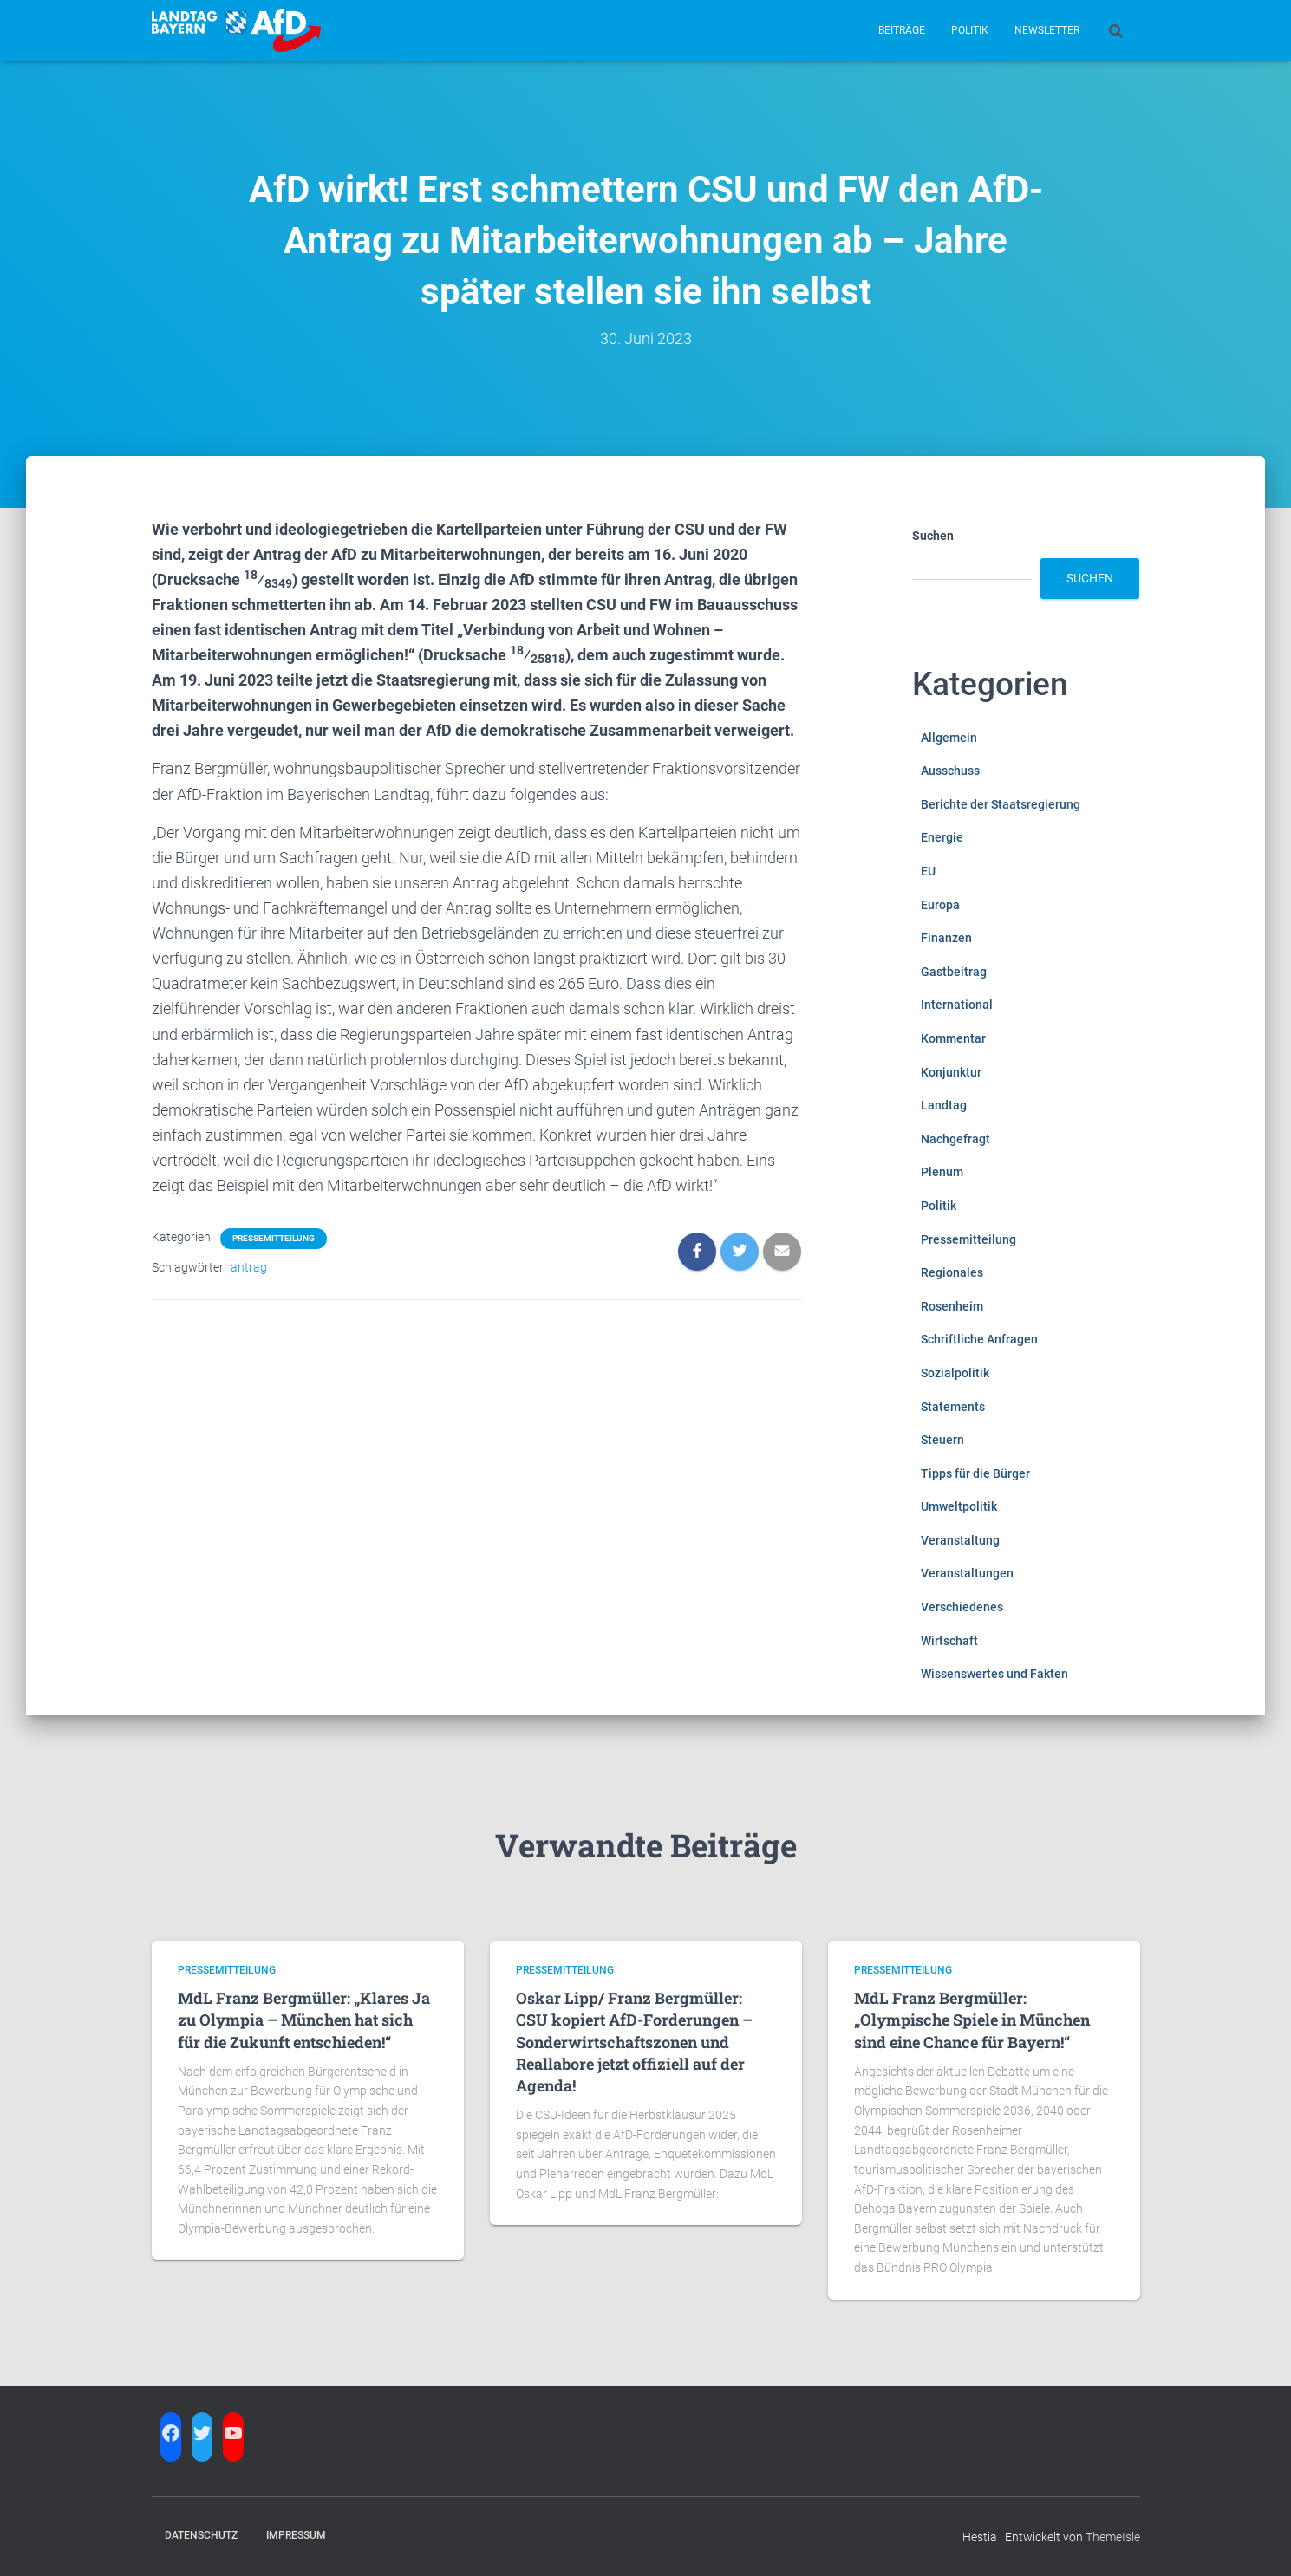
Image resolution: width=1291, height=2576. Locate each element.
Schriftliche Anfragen (979, 1339)
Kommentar (953, 1038)
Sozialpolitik (955, 1373)
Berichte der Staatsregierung (1000, 804)
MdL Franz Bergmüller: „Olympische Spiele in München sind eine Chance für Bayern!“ (972, 2019)
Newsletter (1046, 30)
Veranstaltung (960, 1540)
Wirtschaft (949, 1641)
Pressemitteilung (273, 1238)
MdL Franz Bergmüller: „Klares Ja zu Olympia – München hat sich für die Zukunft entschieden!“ (304, 2019)
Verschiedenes (962, 1607)
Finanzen (946, 938)
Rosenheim (952, 1306)
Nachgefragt (955, 1139)
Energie (942, 837)
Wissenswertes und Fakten (994, 1674)
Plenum (942, 1172)
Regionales (952, 1272)
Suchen (933, 536)
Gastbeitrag (954, 972)
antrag (249, 1267)
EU (928, 871)
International (957, 1005)
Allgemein (949, 738)
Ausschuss (950, 770)
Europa (940, 905)
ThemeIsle (1113, 2537)
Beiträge (901, 30)
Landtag (944, 1105)
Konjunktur (951, 1072)
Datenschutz (201, 2535)
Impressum (296, 2535)
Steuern (942, 1440)
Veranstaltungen (967, 1573)
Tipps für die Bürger (975, 1473)
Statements (953, 1407)
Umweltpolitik (959, 1506)
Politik (969, 30)
